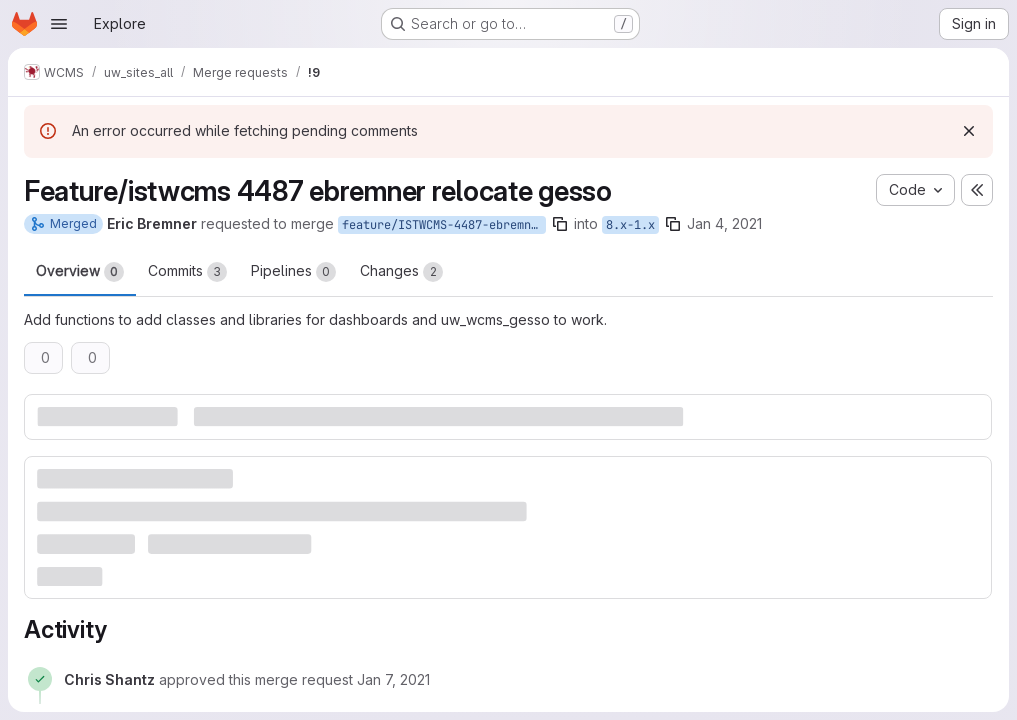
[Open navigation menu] (59, 24)
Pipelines (293, 272)
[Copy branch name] (560, 224)
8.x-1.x (630, 225)
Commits (187, 272)
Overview (80, 272)
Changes (401, 272)
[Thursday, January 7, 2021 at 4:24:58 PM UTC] (393, 679)
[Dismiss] (969, 131)
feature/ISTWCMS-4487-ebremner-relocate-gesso (444, 225)
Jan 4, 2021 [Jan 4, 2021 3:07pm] (724, 223)
